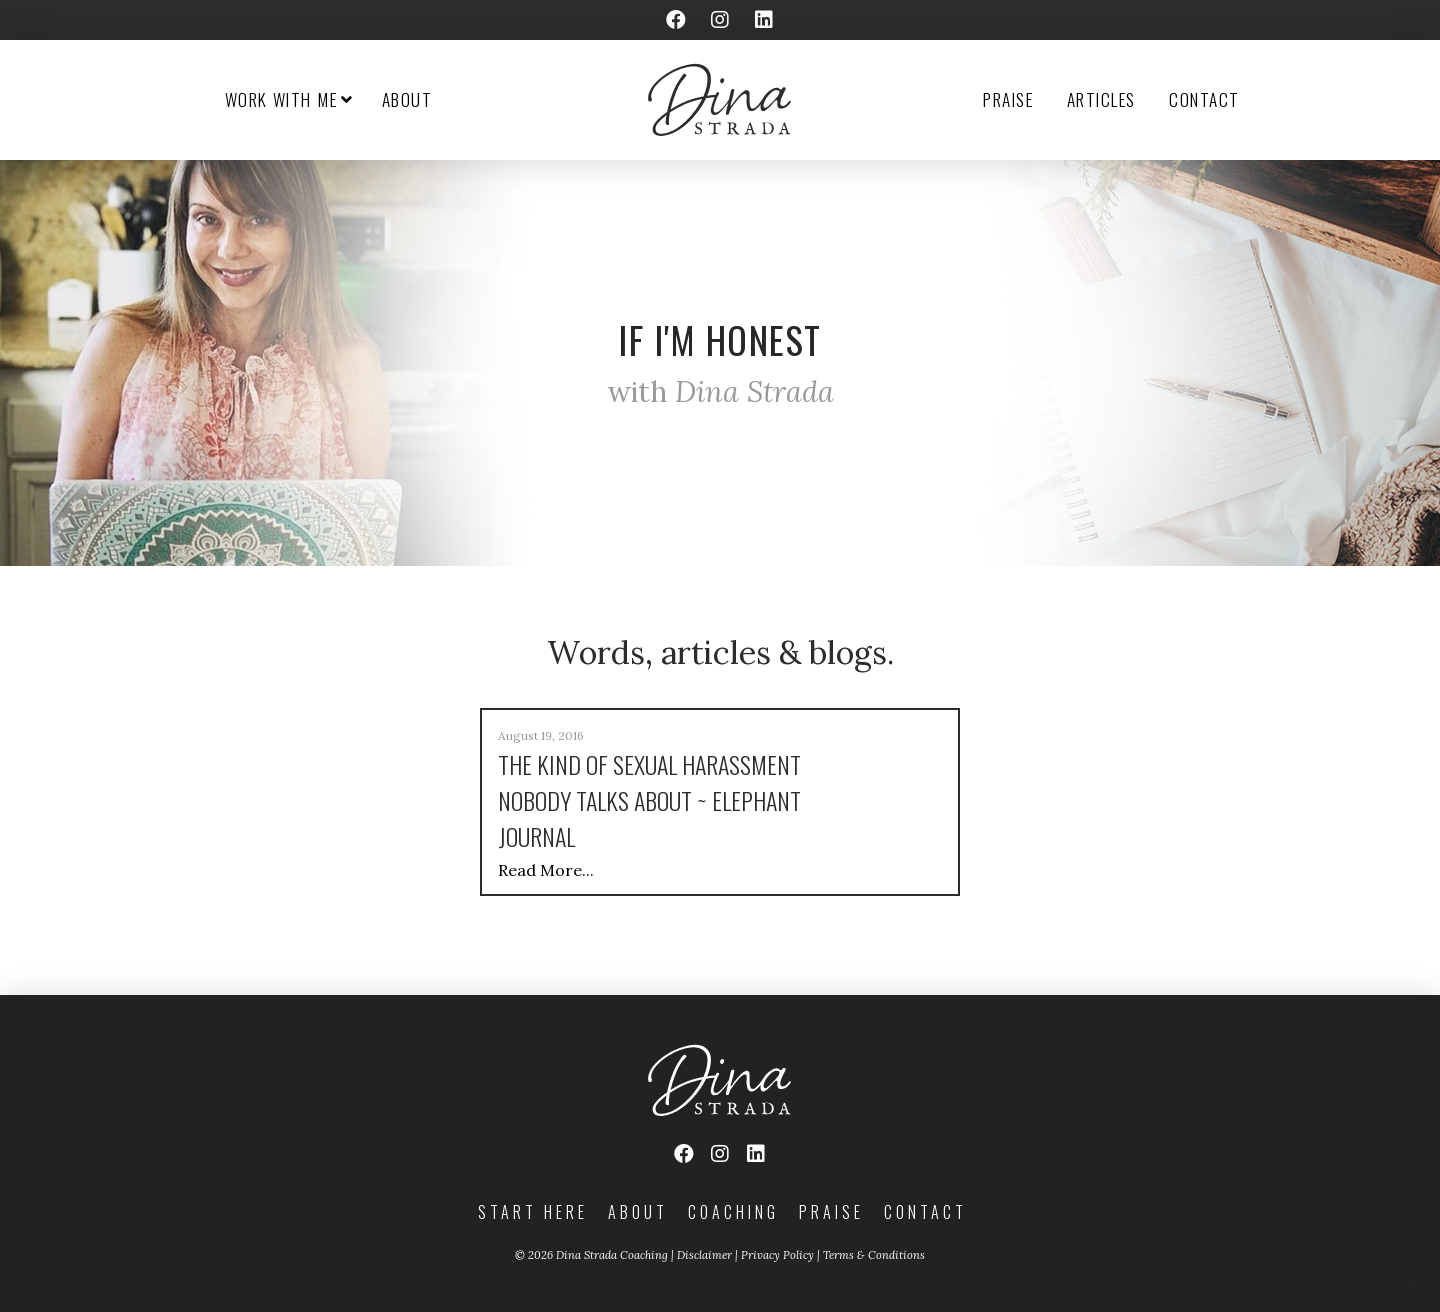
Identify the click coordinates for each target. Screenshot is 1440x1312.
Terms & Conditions (874, 1255)
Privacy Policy (777, 1255)
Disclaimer (704, 1255)
